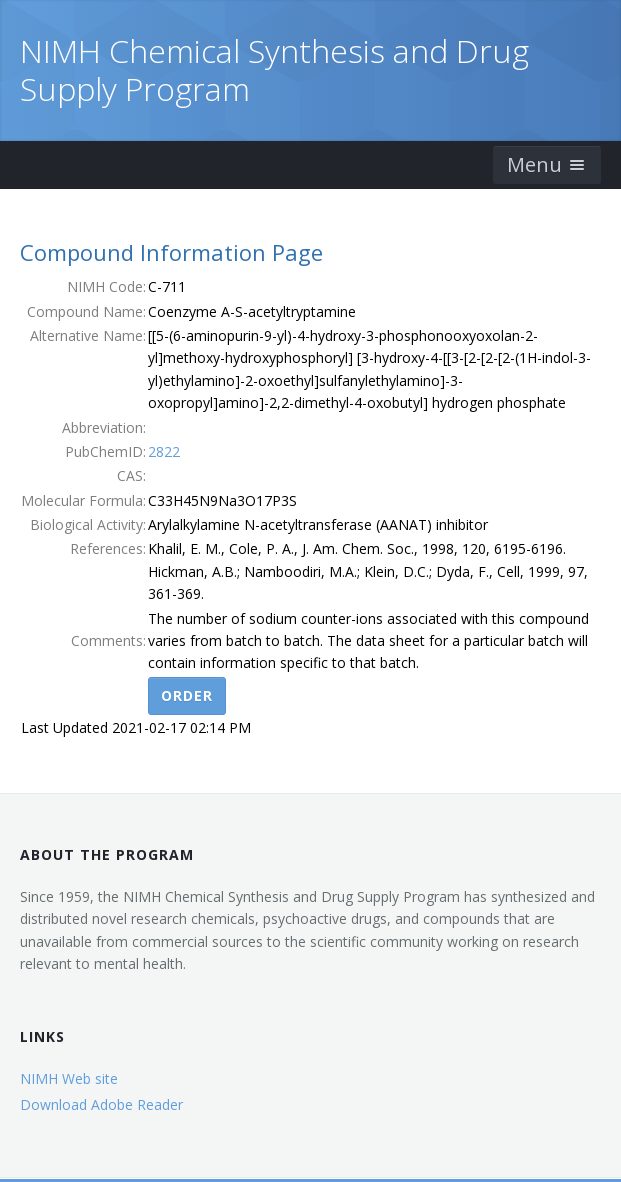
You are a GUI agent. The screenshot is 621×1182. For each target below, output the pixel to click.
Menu (547, 164)
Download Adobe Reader (101, 1104)
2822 (164, 451)
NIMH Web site (69, 1078)
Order (187, 695)
